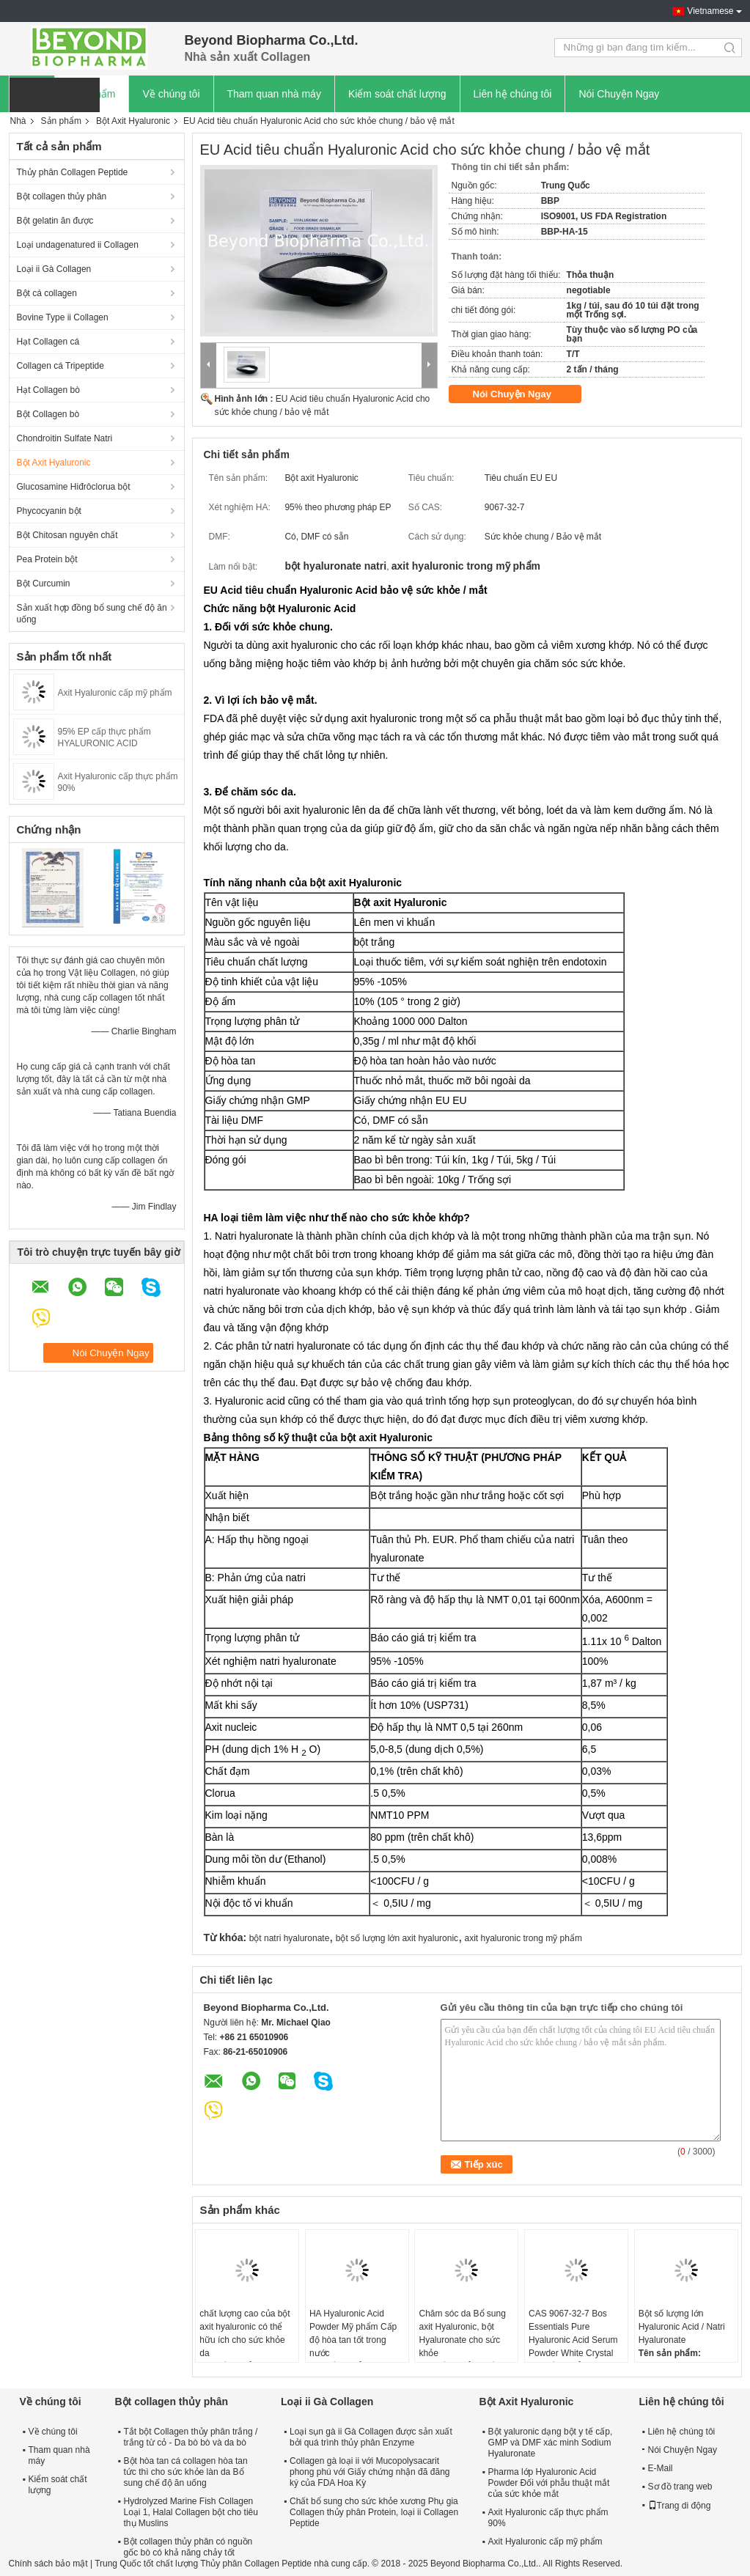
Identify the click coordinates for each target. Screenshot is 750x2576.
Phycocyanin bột (49, 511)
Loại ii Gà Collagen (54, 269)
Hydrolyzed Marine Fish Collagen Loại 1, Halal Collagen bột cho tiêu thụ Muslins (191, 2512)
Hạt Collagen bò (48, 390)
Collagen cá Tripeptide (60, 366)
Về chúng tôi (170, 94)
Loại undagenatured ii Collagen (78, 245)
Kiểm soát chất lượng (397, 94)
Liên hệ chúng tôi (513, 94)
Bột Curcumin (43, 583)
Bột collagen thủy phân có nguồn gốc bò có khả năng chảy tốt (188, 2547)
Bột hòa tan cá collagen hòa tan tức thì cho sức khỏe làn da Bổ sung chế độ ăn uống (186, 2472)
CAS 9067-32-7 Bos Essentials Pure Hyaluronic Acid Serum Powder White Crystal (573, 2333)
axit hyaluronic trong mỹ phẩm (522, 1938)
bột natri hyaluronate (289, 1938)
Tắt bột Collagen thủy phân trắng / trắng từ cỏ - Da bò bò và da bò (191, 2437)
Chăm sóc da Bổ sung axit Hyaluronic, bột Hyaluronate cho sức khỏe (462, 2333)
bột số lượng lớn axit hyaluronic (397, 1938)
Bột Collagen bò (48, 414)
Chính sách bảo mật (48, 2563)
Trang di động (679, 2505)
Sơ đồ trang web (680, 2486)
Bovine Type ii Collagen (63, 317)
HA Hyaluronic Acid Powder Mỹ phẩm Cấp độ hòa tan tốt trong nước (353, 2333)
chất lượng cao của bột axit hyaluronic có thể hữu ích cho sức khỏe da (244, 2333)
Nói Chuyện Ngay (618, 94)
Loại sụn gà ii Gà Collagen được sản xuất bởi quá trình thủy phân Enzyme (371, 2437)
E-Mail (660, 2468)
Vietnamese (710, 11)
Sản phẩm (61, 121)
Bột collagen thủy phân (62, 196)
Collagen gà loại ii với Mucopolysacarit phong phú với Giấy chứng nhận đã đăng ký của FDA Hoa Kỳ (369, 2472)
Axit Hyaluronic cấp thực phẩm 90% (548, 2517)
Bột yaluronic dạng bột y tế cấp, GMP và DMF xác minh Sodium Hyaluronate (550, 2442)
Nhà (18, 121)
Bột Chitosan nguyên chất (67, 535)
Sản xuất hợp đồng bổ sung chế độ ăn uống (92, 614)
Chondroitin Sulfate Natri (65, 438)
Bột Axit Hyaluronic (133, 121)
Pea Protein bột (47, 559)
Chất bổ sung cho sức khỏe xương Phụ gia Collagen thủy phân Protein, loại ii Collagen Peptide (374, 2512)
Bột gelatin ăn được (55, 221)
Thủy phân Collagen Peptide (72, 172)
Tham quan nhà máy (274, 94)
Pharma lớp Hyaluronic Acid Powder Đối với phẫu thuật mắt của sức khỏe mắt (549, 2483)
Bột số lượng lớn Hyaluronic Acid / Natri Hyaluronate (682, 2326)
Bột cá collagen (47, 293)
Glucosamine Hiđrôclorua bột (73, 487)
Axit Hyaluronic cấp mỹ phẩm (115, 693)
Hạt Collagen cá (48, 341)
